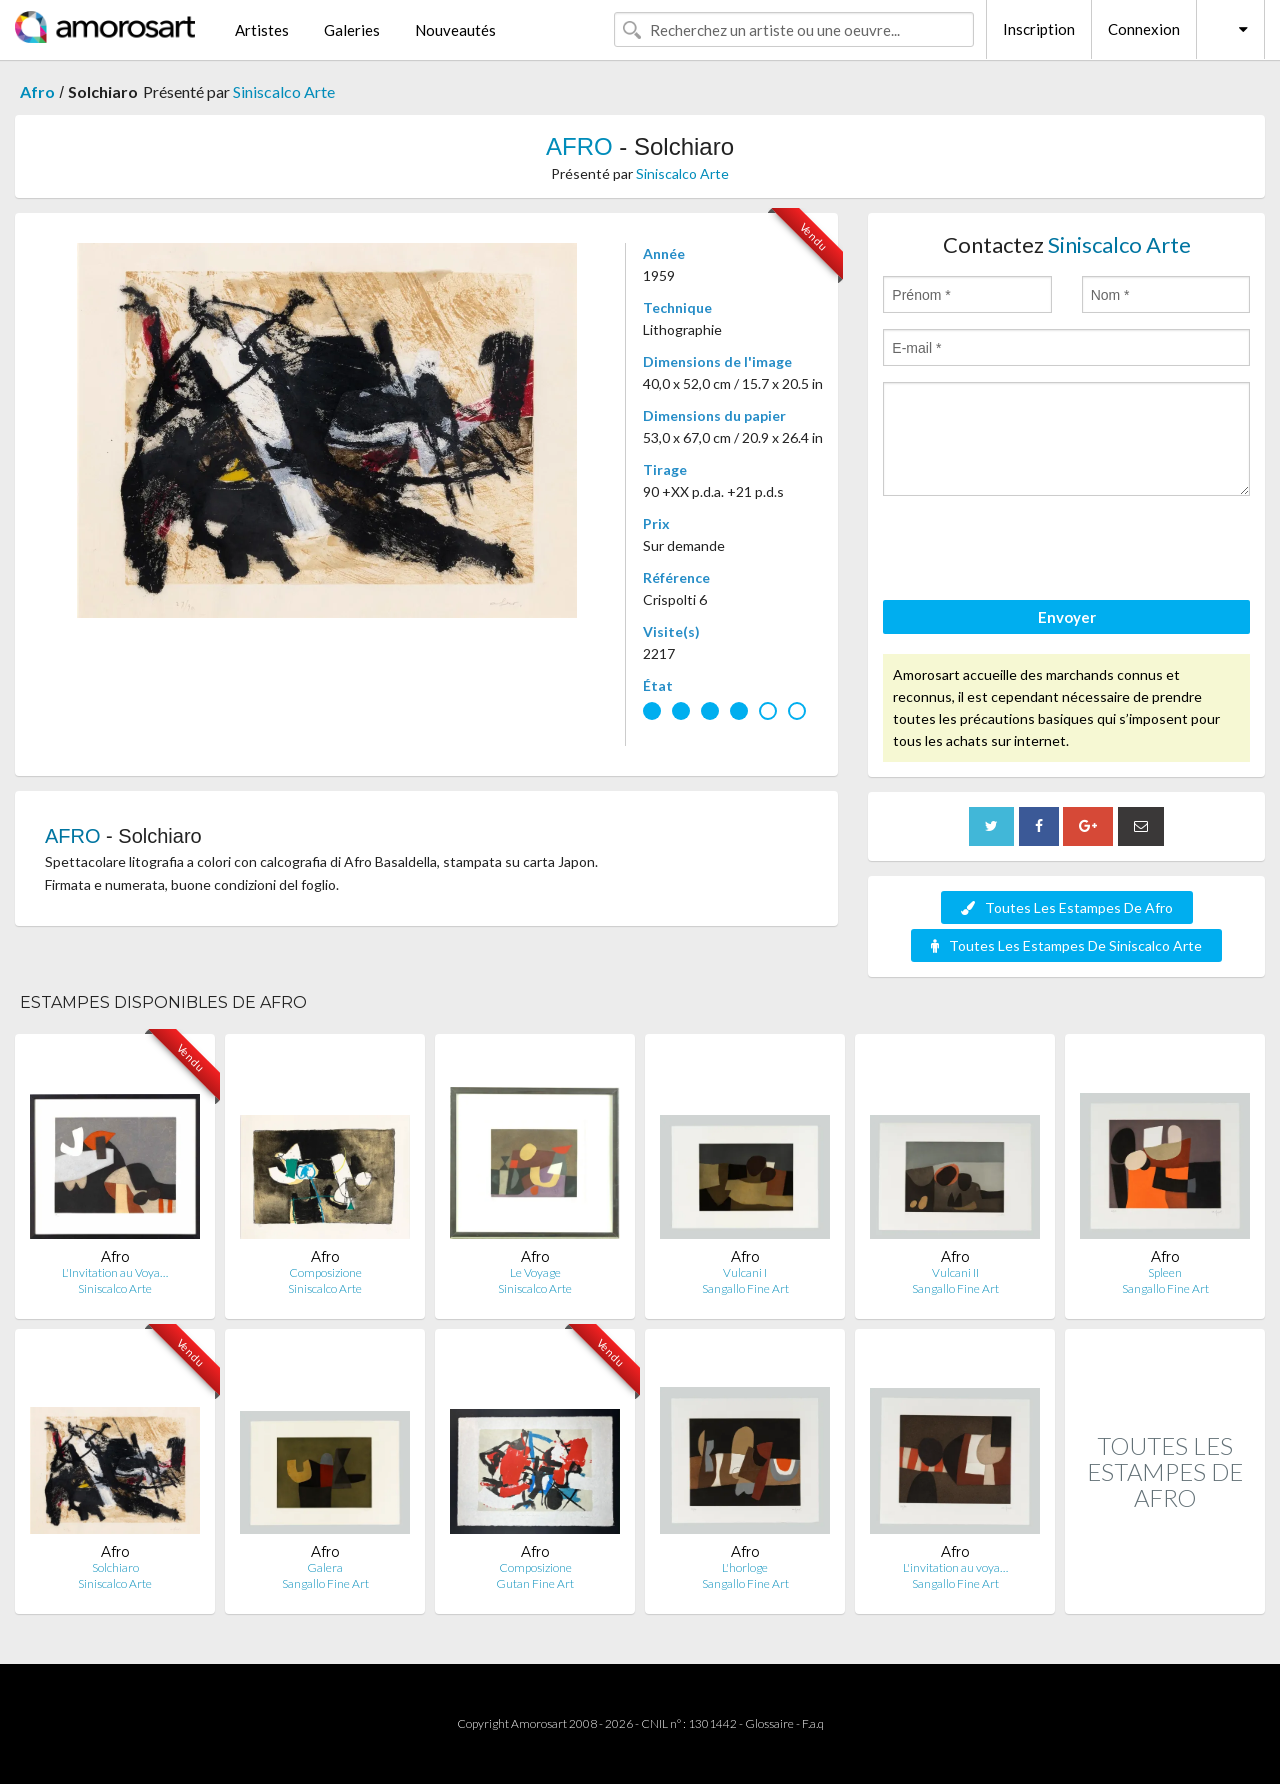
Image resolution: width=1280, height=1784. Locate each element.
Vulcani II (955, 1272)
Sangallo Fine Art (745, 1288)
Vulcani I (745, 1272)
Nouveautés (455, 30)
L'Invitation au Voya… (115, 1272)
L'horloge (745, 1567)
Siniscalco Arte (284, 91)
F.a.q (813, 1723)
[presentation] (1035, 551)
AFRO (579, 146)
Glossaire (769, 1723)
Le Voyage (535, 1272)
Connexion (1144, 29)
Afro (37, 91)
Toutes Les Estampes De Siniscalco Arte (1066, 945)
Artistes (262, 30)
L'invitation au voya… (955, 1567)
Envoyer (1067, 617)
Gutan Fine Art (535, 1583)
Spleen (1165, 1272)
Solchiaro (115, 1567)
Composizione (325, 1272)
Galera (325, 1567)
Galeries (352, 30)
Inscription (1039, 29)
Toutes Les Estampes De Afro (1067, 907)
